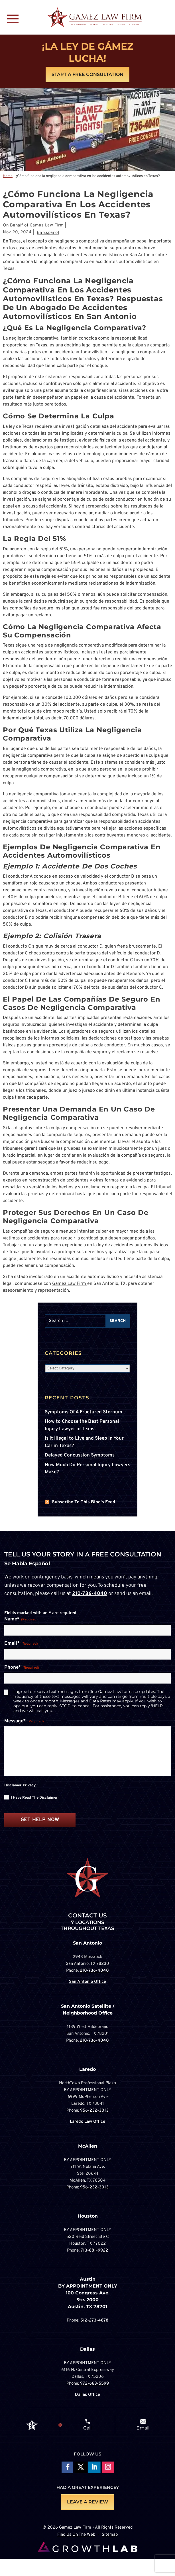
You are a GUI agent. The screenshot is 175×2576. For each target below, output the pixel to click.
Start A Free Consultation (87, 74)
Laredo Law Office (87, 2121)
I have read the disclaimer (34, 1797)
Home (8, 176)
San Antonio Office (87, 1982)
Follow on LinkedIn (94, 2467)
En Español (48, 233)
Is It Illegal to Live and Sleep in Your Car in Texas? (84, 1442)
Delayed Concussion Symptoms (80, 1455)
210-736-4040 (89, 1593)
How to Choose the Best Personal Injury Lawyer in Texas (82, 1425)
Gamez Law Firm (47, 225)
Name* (21, 1619)
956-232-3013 (94, 2110)
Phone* (21, 1667)
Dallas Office (87, 2395)
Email (143, 2427)
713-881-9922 (94, 2250)
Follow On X (80, 2467)
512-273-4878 (94, 2320)
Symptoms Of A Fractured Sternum (83, 1412)
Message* (24, 1721)
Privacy (29, 1785)
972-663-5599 (94, 2383)
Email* (21, 1643)
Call (87, 2427)
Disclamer (12, 1785)
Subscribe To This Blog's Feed (83, 1502)
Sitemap (110, 2534)
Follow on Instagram (108, 2467)
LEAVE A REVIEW (87, 2502)
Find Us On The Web (76, 2534)
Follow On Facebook (67, 2467)
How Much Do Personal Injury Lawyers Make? (87, 1469)
